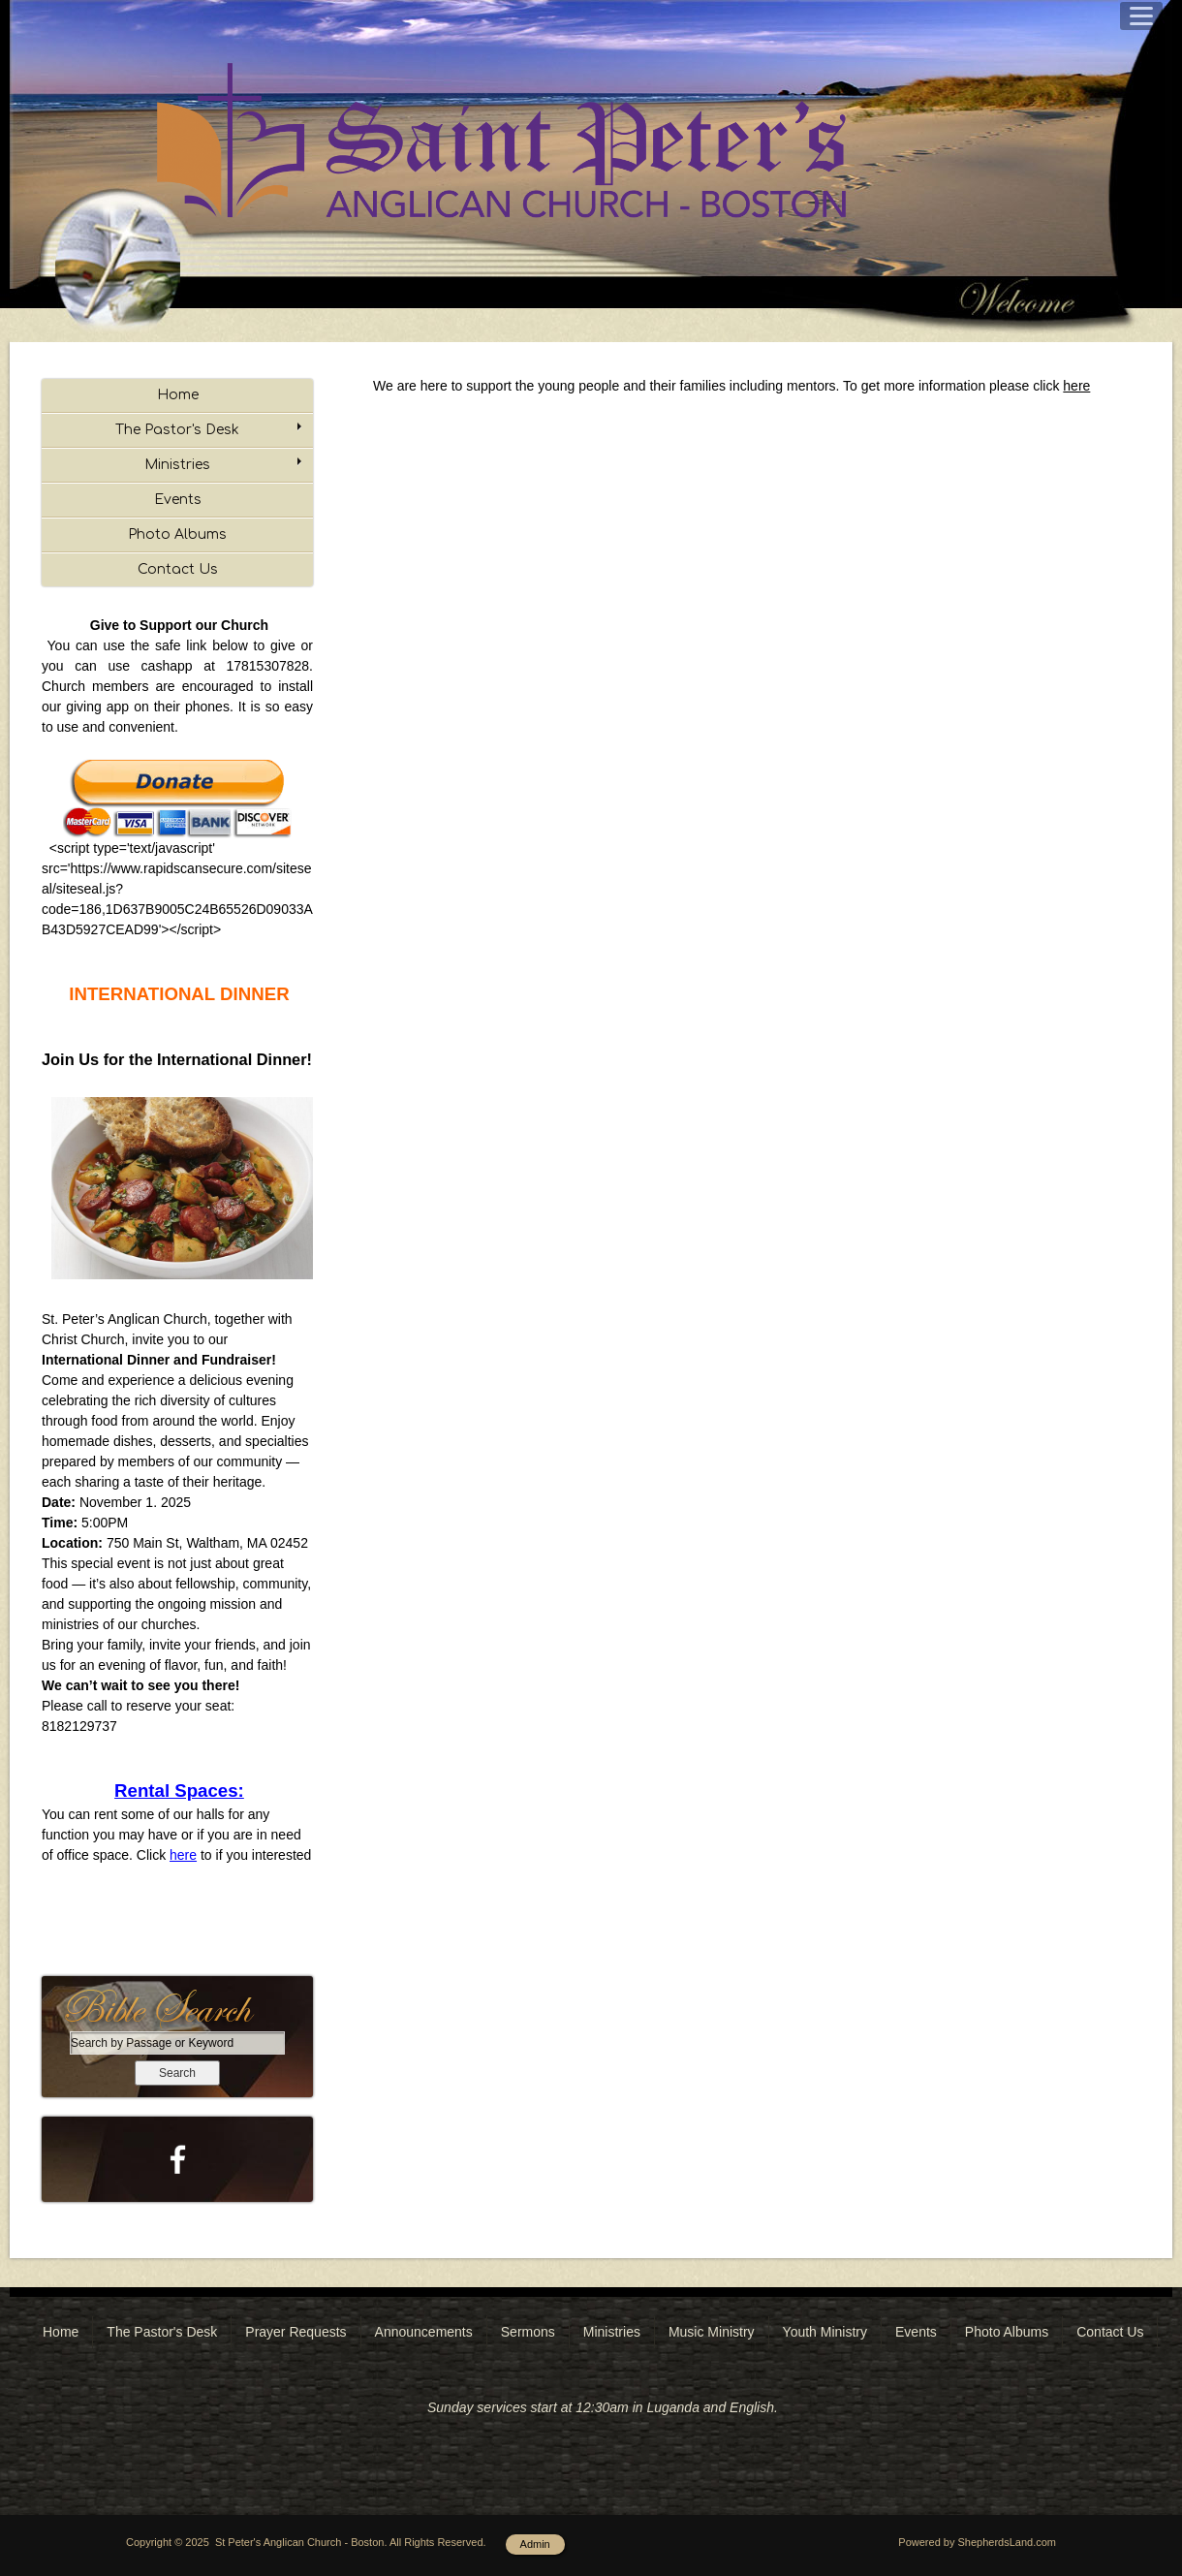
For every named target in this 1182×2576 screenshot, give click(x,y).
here (183, 1855)
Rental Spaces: (179, 1790)
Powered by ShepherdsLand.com (977, 2542)
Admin (535, 2544)
